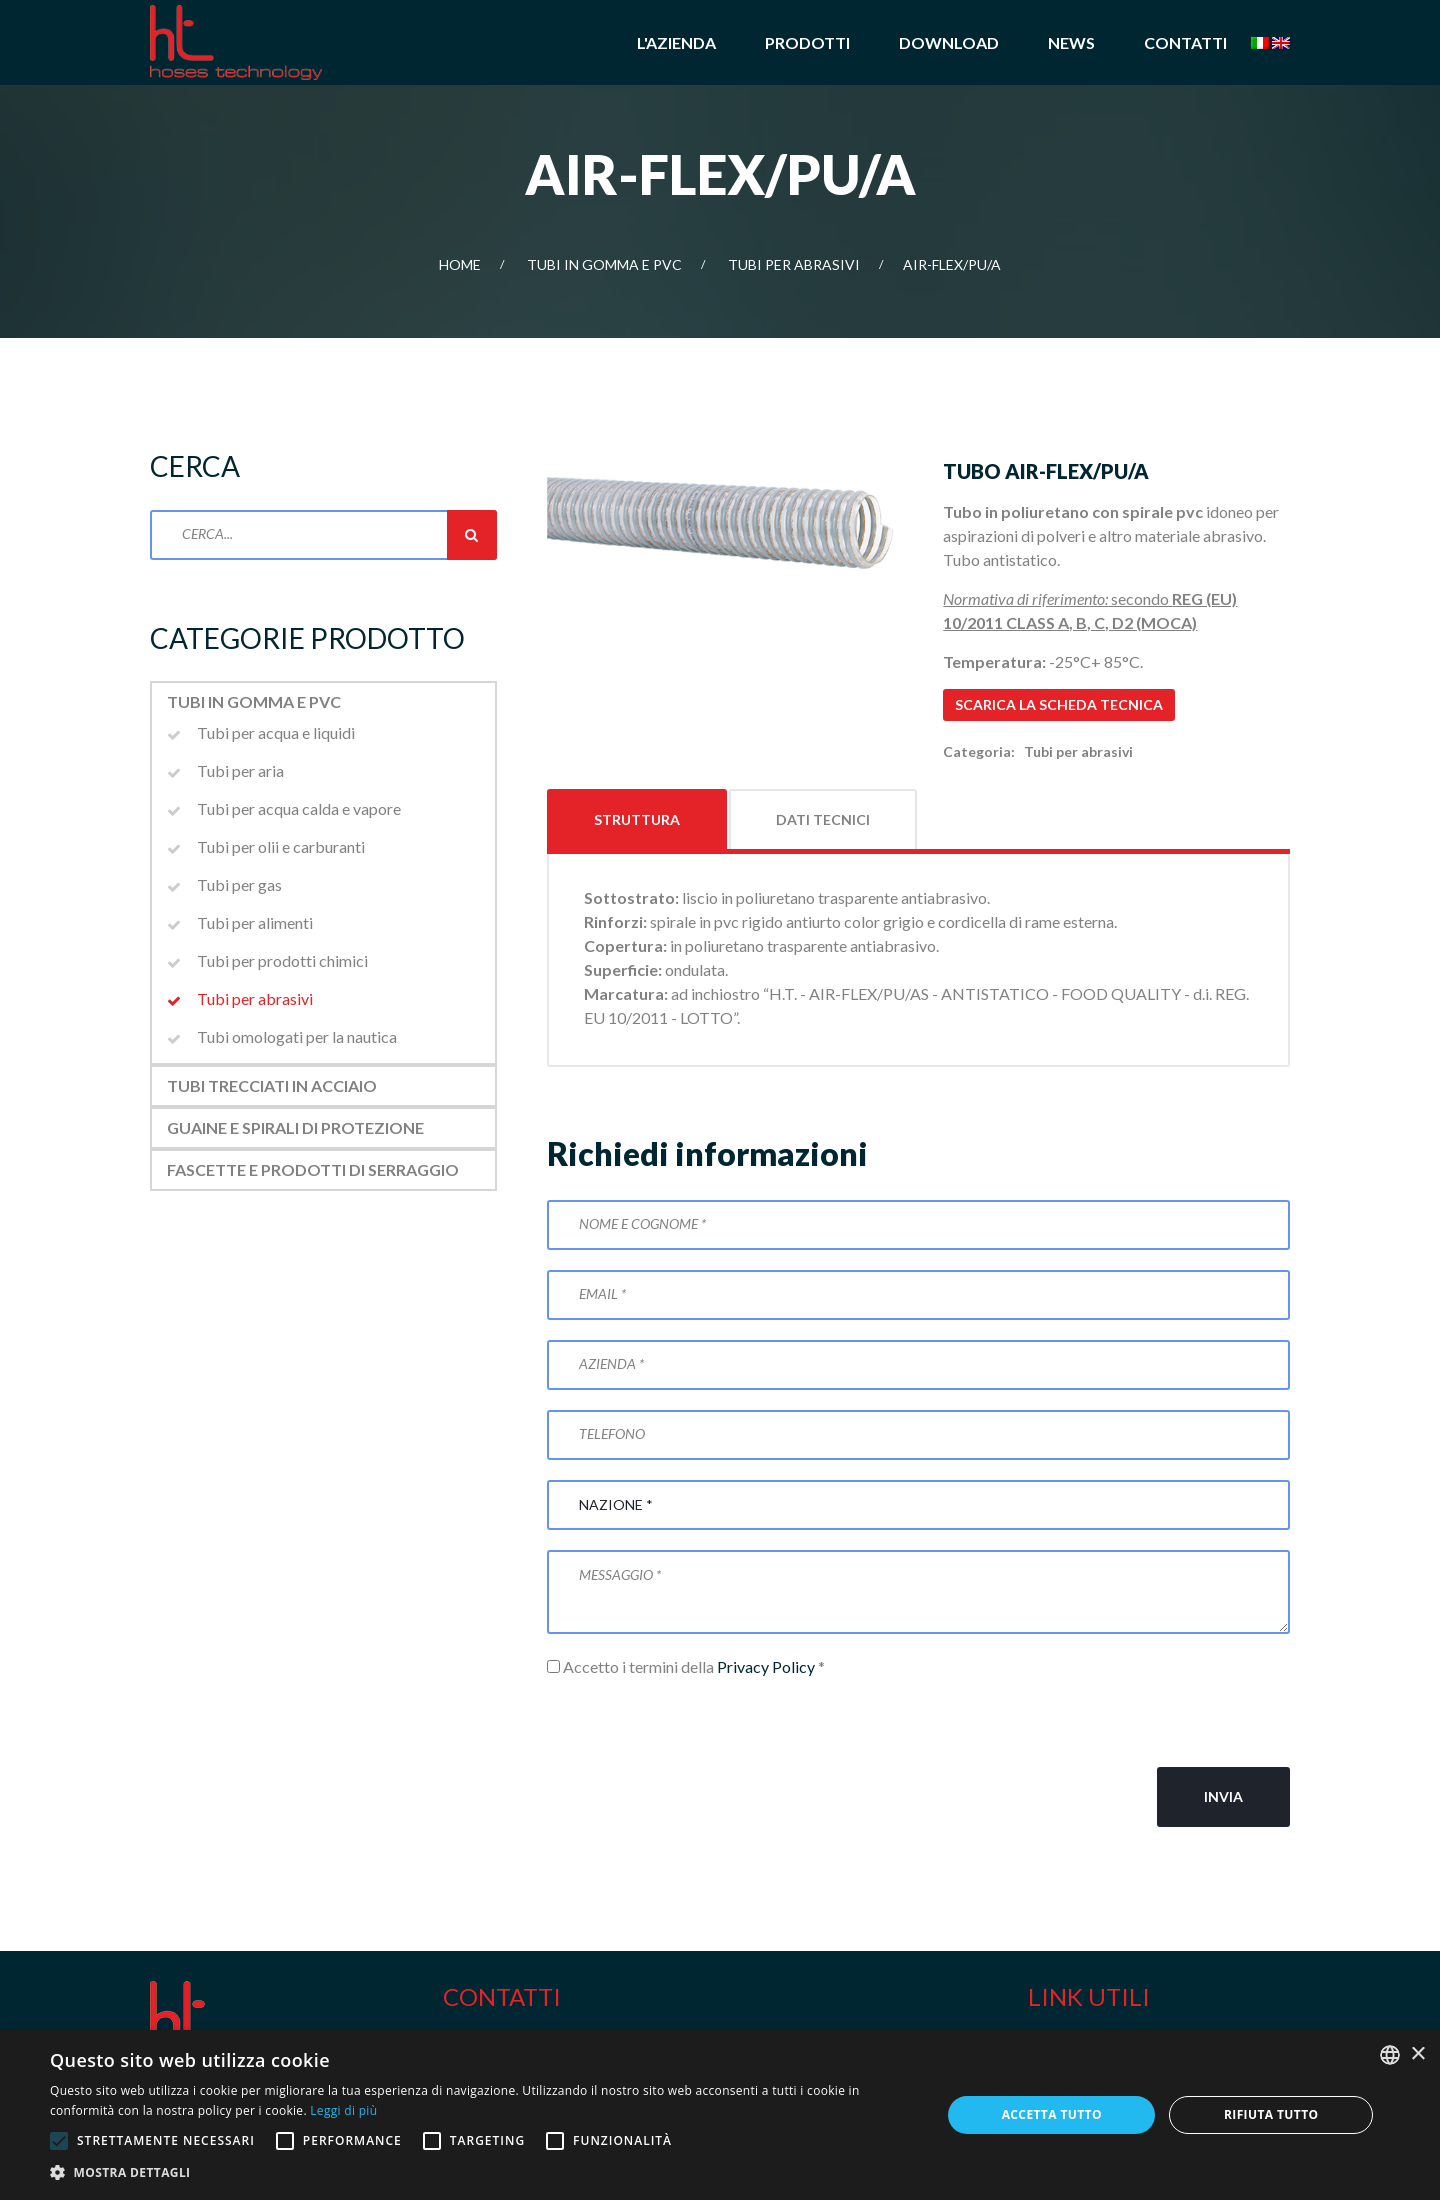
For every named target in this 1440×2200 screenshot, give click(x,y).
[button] (482, 2173)
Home (460, 264)
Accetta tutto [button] (1052, 2114)
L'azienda (676, 42)
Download (949, 42)
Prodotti (807, 42)
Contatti (1185, 42)
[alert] (720, 2115)
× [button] (1417, 2054)
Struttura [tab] (637, 819)
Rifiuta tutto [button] (1271, 2114)
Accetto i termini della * (686, 1666)
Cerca (472, 535)
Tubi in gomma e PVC (604, 264)
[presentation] (699, 1723)
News (1071, 42)
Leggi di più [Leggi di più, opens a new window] (343, 2110)
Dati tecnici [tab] (823, 819)
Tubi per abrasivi (794, 264)
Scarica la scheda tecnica (1059, 704)
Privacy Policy (766, 1666)
